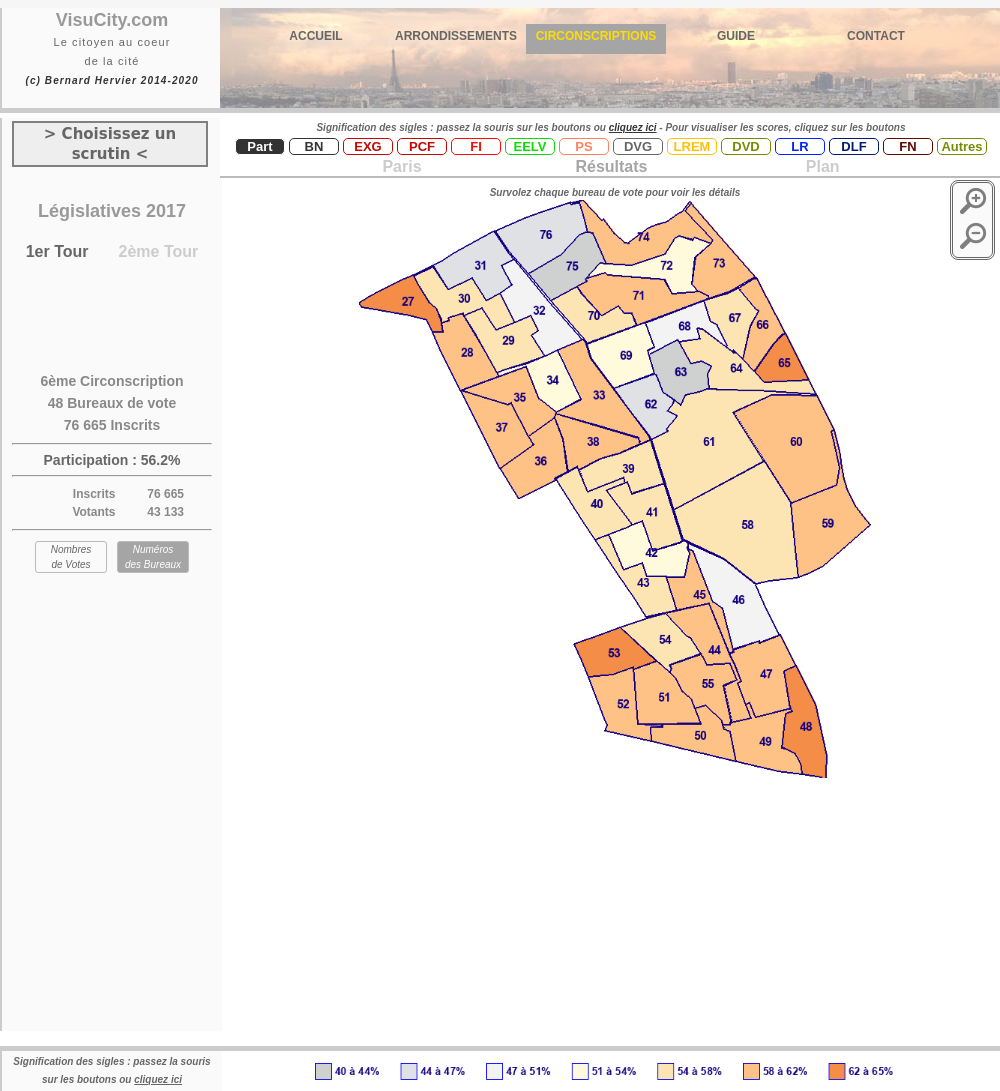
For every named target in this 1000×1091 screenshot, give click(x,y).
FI (476, 146)
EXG (367, 146)
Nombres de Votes (71, 557)
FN (907, 146)
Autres (961, 146)
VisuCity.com (112, 20)
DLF (853, 146)
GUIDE (736, 36)
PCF (422, 146)
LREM (692, 146)
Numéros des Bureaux (153, 557)
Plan (820, 166)
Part (259, 146)
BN (314, 146)
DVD (745, 146)
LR (799, 146)
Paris (401, 166)
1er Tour (57, 251)
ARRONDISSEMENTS (456, 36)
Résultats (611, 166)
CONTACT (876, 36)
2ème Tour (159, 251)
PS (583, 146)
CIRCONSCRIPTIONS (596, 36)
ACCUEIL (315, 36)
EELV (530, 146)
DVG (638, 146)
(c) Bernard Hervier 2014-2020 (111, 80)
